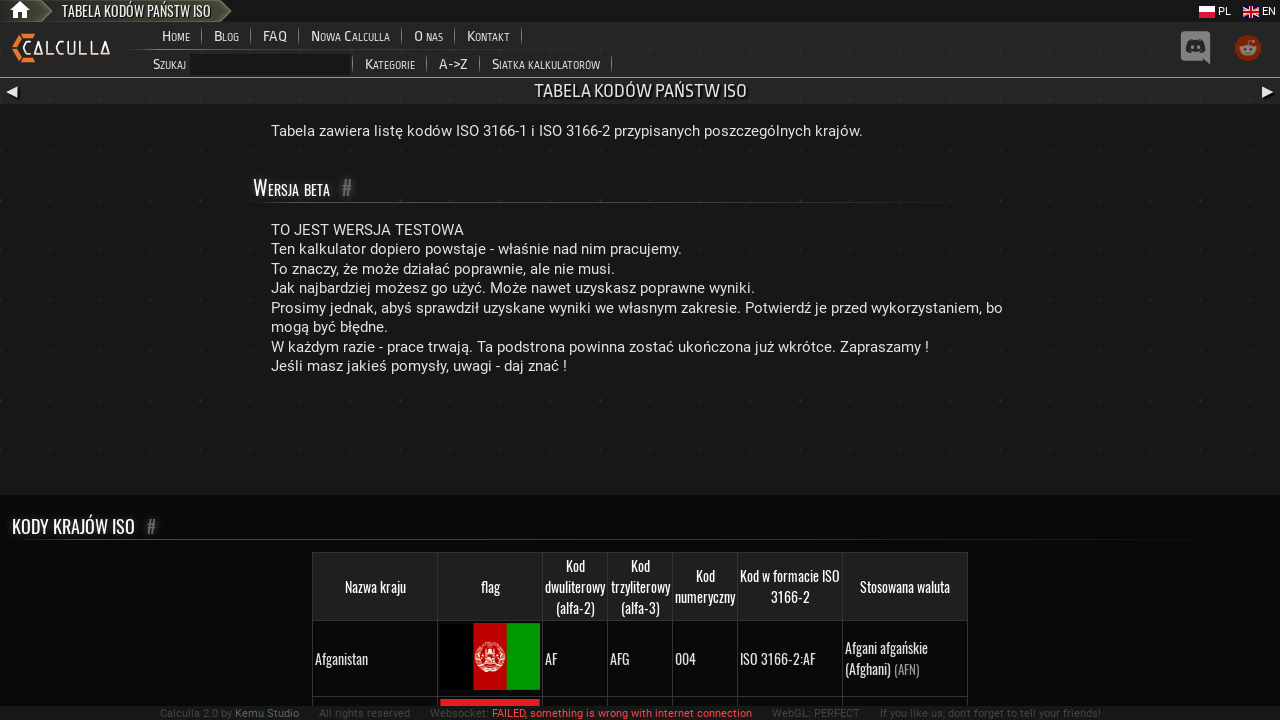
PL (1215, 11)
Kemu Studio (267, 713)
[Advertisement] (640, 440)
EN (1259, 11)
